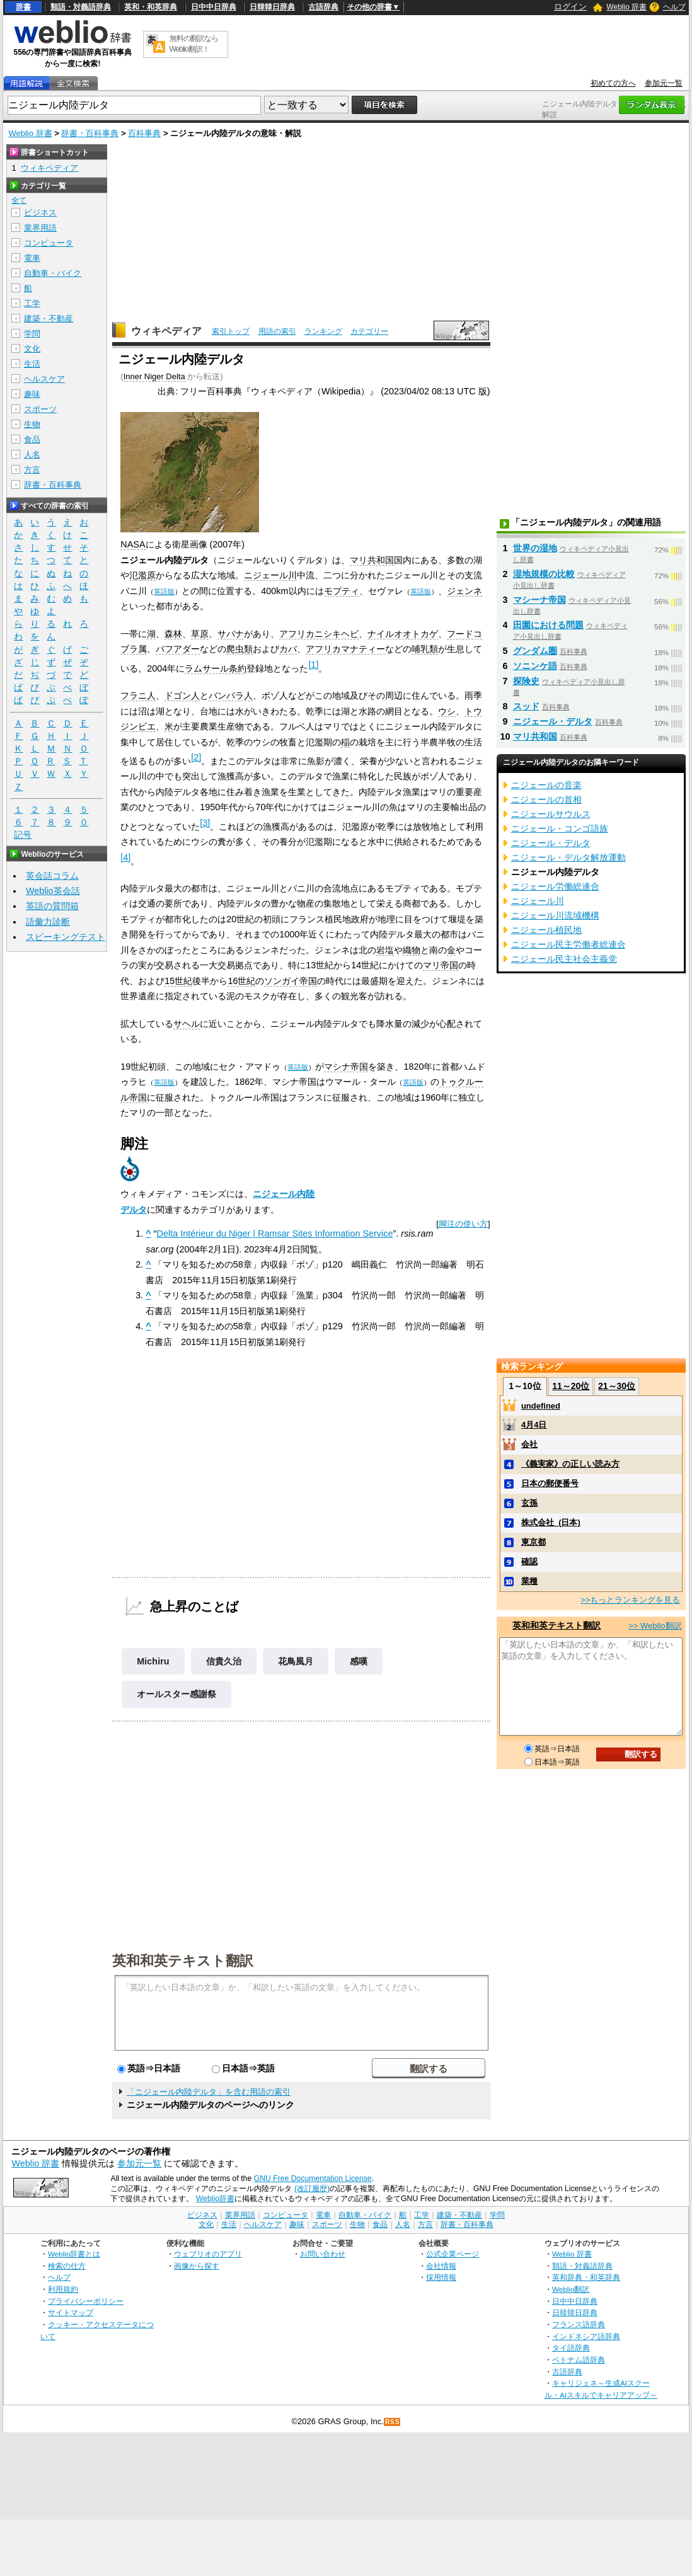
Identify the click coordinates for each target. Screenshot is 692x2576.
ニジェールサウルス (551, 814)
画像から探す (196, 2266)
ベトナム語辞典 (578, 2360)
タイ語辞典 (571, 2348)
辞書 (23, 7)
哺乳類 (425, 649)
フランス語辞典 (578, 2324)
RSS (392, 2422)
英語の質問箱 (52, 906)
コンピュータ (48, 243)
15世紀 (178, 981)
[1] (313, 665)
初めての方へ (613, 83)
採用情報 (441, 2277)
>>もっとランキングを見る (630, 1600)
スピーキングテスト (65, 937)
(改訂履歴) (312, 2188)
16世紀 (241, 981)
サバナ (230, 634)
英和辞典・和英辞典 (586, 2277)
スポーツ (40, 409)
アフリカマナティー (345, 649)
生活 (32, 364)
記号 (23, 835)
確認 (529, 1561)
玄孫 (529, 1503)
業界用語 (40, 227)
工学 (32, 303)
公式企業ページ (452, 2254)
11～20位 (570, 1386)
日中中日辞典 (213, 7)
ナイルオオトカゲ (402, 634)
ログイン (570, 6)
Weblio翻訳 (570, 2289)
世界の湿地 (535, 548)
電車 (32, 258)
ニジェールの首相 (546, 799)
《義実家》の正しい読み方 (570, 1463)
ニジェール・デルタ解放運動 (568, 857)
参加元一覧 (664, 83)
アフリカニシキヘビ (319, 634)
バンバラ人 (231, 695)
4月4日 (533, 1424)
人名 (32, 454)
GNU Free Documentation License (313, 2178)
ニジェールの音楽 (546, 785)
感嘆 (358, 1661)
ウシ (447, 711)
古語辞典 (323, 7)
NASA (132, 544)
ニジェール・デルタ (552, 721)
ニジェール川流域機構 (555, 915)
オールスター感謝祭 (176, 1694)
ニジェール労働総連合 (555, 886)
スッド (526, 706)
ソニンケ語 (535, 666)
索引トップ (231, 331)
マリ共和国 (372, 560)
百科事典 (144, 133)
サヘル (186, 1024)
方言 (32, 469)
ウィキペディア (166, 331)
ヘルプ (674, 7)
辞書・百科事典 (89, 133)
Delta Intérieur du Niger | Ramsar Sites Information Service (275, 1233)
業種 (529, 1581)
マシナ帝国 (346, 1067)
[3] (205, 823)
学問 (32, 333)
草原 (200, 634)
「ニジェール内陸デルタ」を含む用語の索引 (209, 2092)
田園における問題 (548, 625)
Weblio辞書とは (74, 2254)
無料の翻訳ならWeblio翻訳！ (194, 44)
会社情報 (441, 2266)
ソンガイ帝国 (290, 981)
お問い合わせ (322, 2254)
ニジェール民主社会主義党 (564, 959)
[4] (125, 857)
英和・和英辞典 (150, 7)
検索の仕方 (67, 2266)
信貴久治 (223, 1661)
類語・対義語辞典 (80, 7)
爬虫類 (239, 649)
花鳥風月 (295, 1661)
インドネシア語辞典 (586, 2336)
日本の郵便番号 (550, 1483)
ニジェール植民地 (546, 930)
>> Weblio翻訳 (654, 1625)
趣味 (32, 394)
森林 (173, 634)
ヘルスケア (44, 379)
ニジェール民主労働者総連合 (568, 944)
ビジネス (40, 212)
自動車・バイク (52, 273)
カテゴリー (369, 331)
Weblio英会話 (53, 891)
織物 (411, 950)
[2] (196, 757)
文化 (32, 348)
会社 (529, 1444)
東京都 (533, 1542)
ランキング (323, 331)
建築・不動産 (48, 318)
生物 (32, 424)
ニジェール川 (270, 575)
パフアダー (178, 649)
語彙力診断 (48, 922)
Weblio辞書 (215, 2198)
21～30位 (616, 1386)
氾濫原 (142, 575)
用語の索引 (277, 331)
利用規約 (63, 2289)
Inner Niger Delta (154, 376)
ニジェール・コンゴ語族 (559, 828)
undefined (540, 1406)
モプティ (341, 591)
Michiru (153, 1661)
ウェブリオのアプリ (208, 2254)
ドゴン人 (182, 695)
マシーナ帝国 (539, 600)
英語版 (164, 591)
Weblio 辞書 (626, 7)
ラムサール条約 (215, 668)
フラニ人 (138, 695)
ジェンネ (464, 591)
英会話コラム (52, 876)
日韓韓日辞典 (272, 7)
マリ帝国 (440, 965)
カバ (288, 649)
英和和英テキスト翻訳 (182, 1959)
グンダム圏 (535, 651)
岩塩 (385, 950)
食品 (32, 439)
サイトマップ (70, 2312)
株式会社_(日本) (550, 1522)
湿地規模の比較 (544, 574)
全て (18, 200)
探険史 (526, 681)
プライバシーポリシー (86, 2301)
